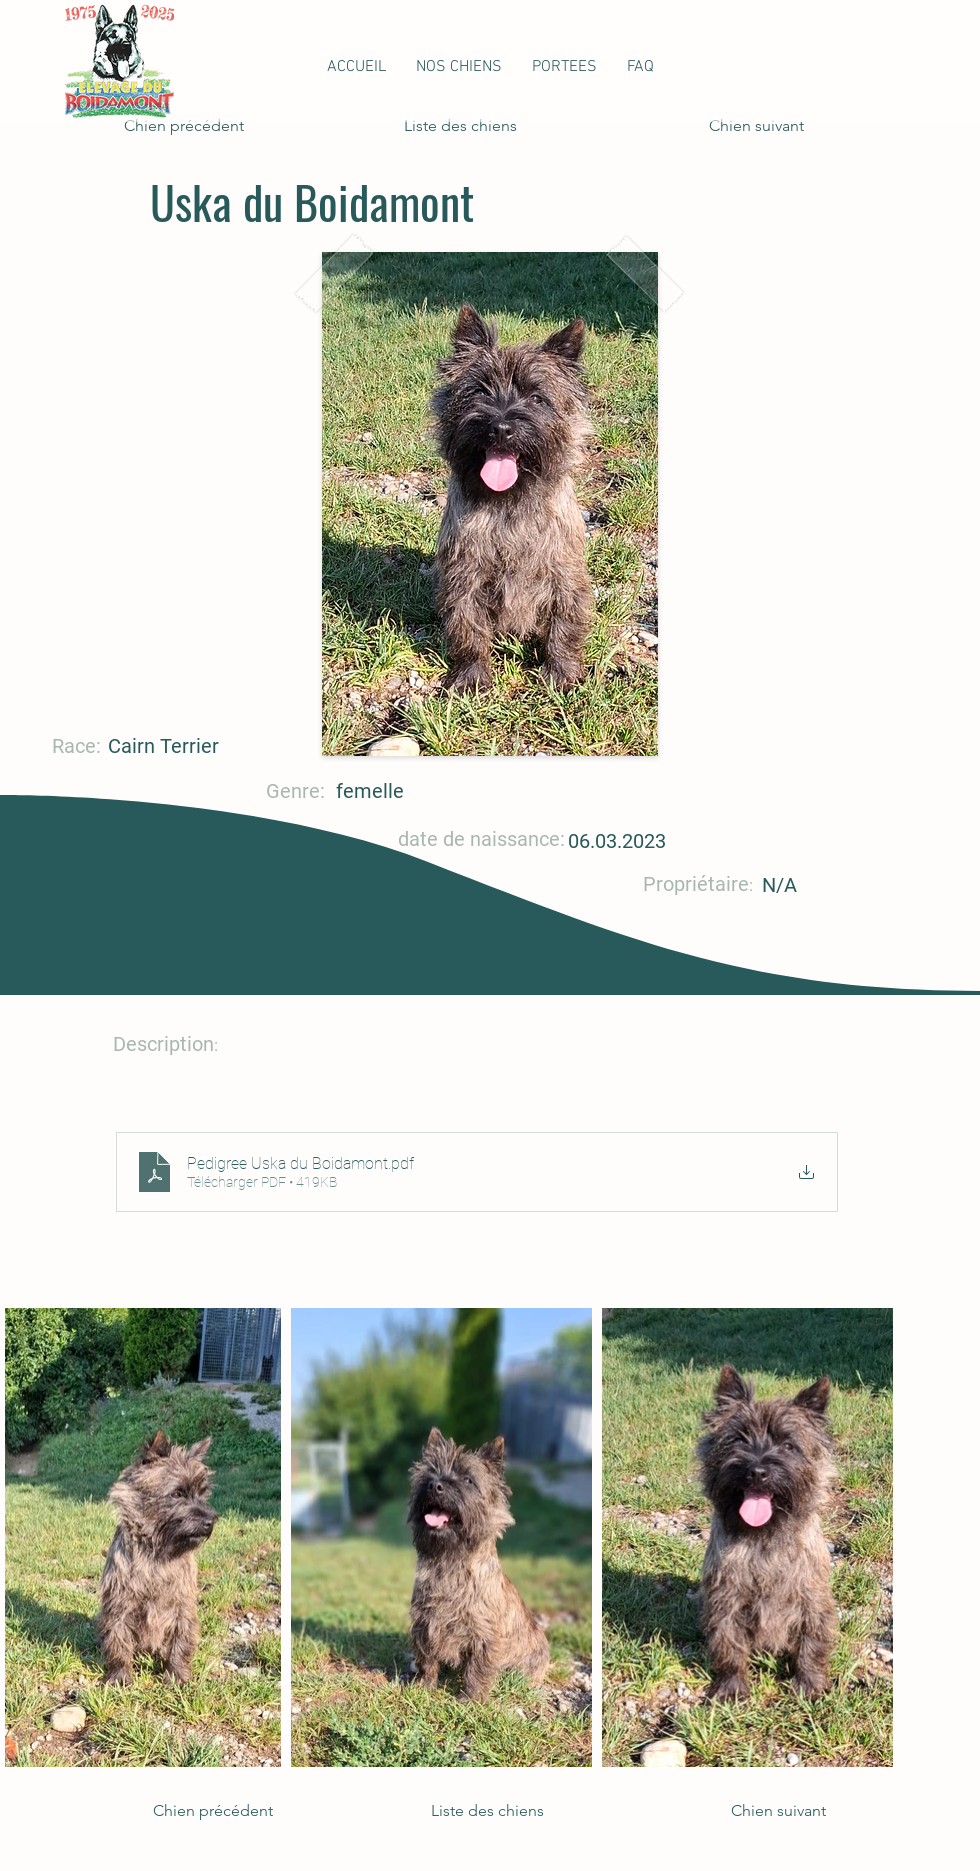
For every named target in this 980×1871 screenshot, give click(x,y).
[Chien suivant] (754, 126)
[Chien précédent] (190, 126)
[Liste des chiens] (470, 126)
